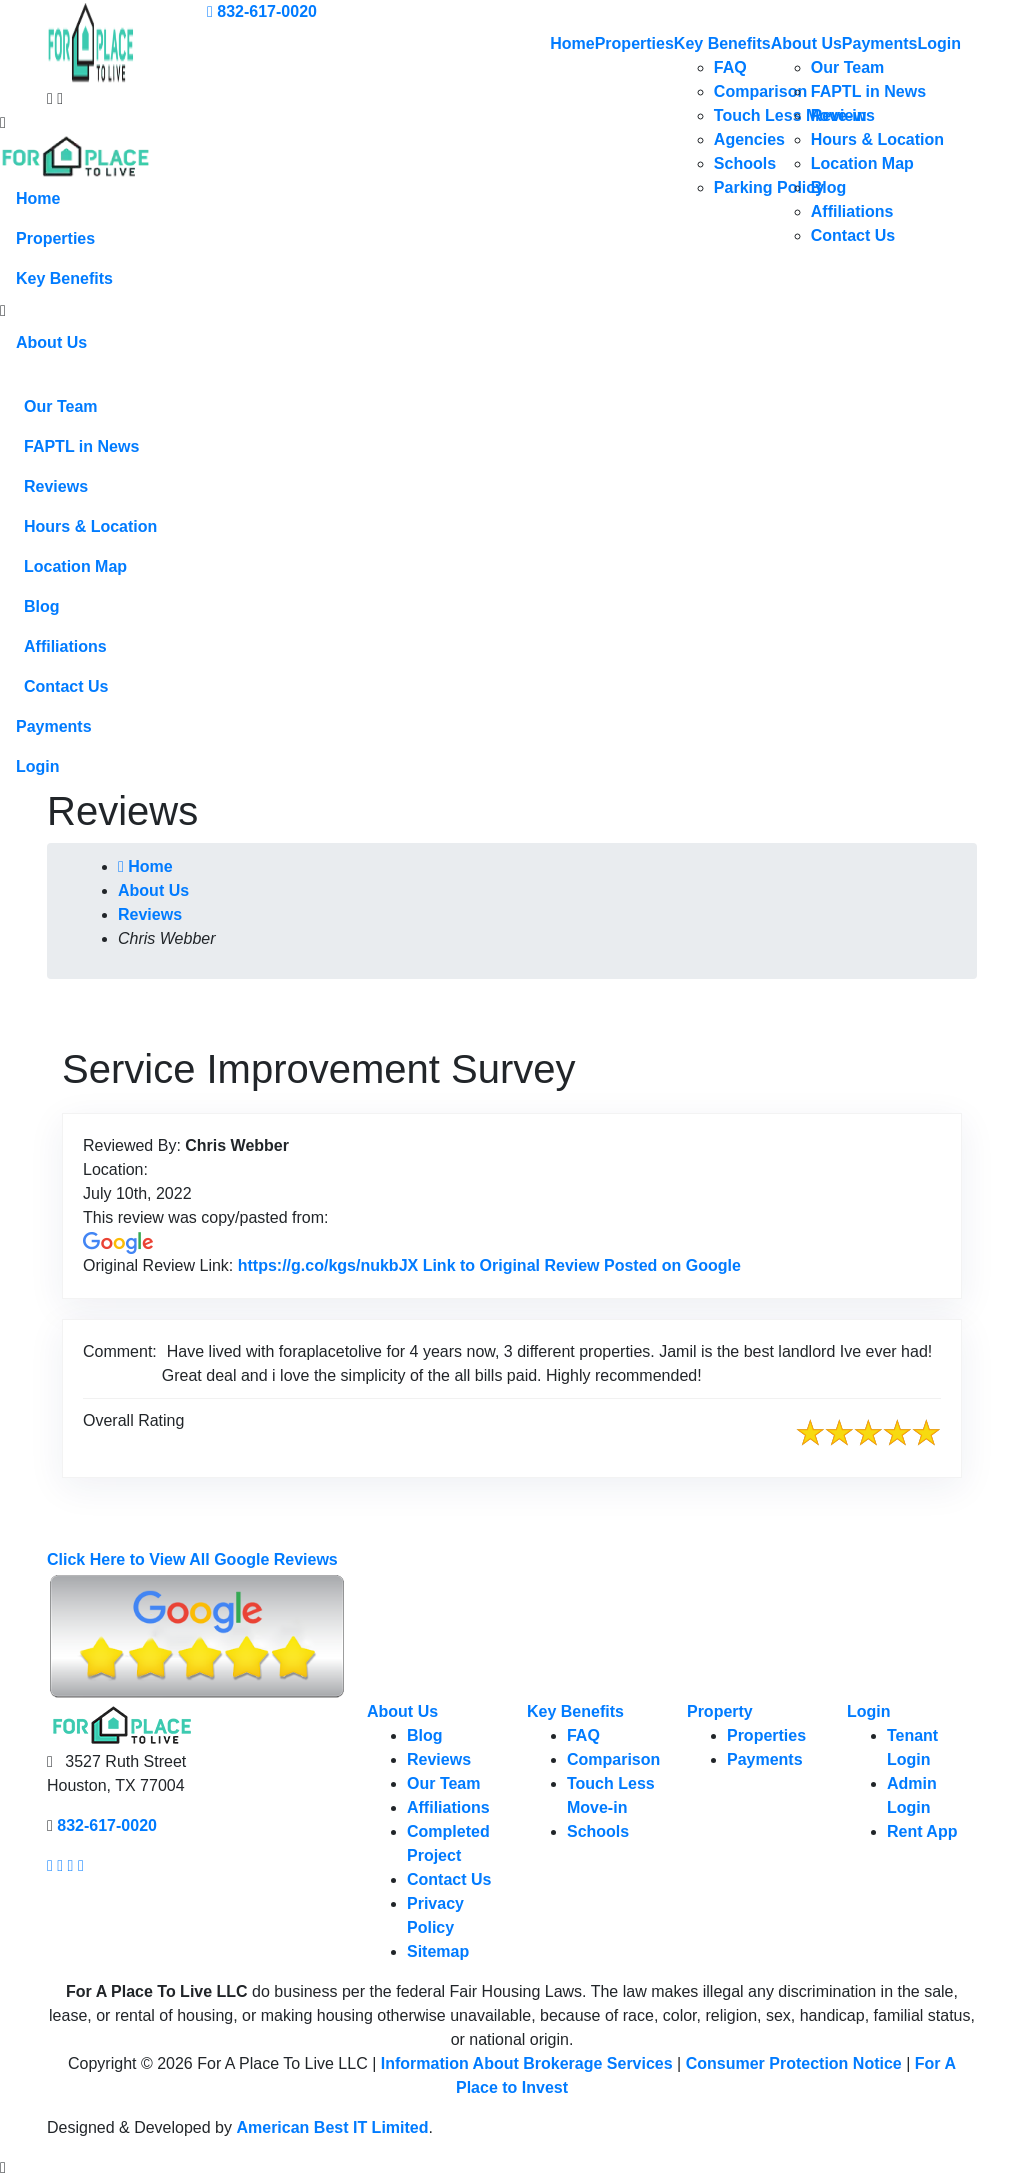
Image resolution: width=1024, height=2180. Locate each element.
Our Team (848, 67)
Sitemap (438, 1951)
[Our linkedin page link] (81, 1865)
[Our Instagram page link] (60, 1865)
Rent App (922, 1831)
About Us (806, 43)
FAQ (730, 67)
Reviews (843, 115)
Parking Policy (769, 187)
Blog (829, 187)
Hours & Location (877, 139)
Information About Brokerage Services (527, 2063)
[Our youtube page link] (71, 1865)
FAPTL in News (868, 91)
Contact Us (853, 235)
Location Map (862, 163)
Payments (880, 43)
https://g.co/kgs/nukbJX (489, 1265)
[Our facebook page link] (50, 1865)
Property (720, 1711)
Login (939, 43)
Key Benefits (722, 43)
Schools (745, 163)
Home (572, 43)
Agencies (749, 139)
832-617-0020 (262, 11)
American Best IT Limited (332, 2127)
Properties (634, 43)
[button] (3, 311)
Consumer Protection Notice (794, 2063)
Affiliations (852, 211)
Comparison (760, 91)
